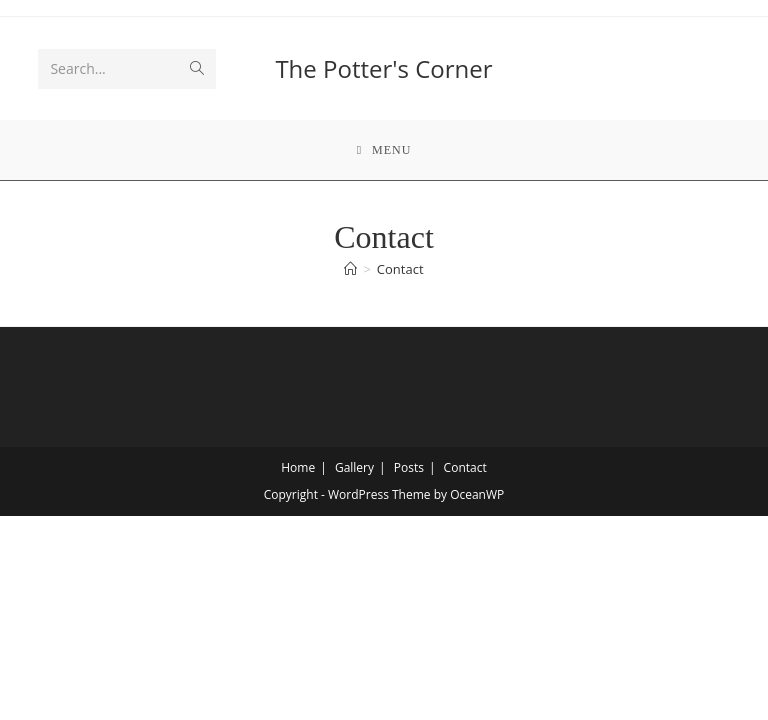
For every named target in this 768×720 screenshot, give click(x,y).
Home (298, 467)
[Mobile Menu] (384, 150)
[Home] (350, 269)
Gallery (354, 467)
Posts (409, 467)
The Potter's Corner (383, 68)
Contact (400, 269)
